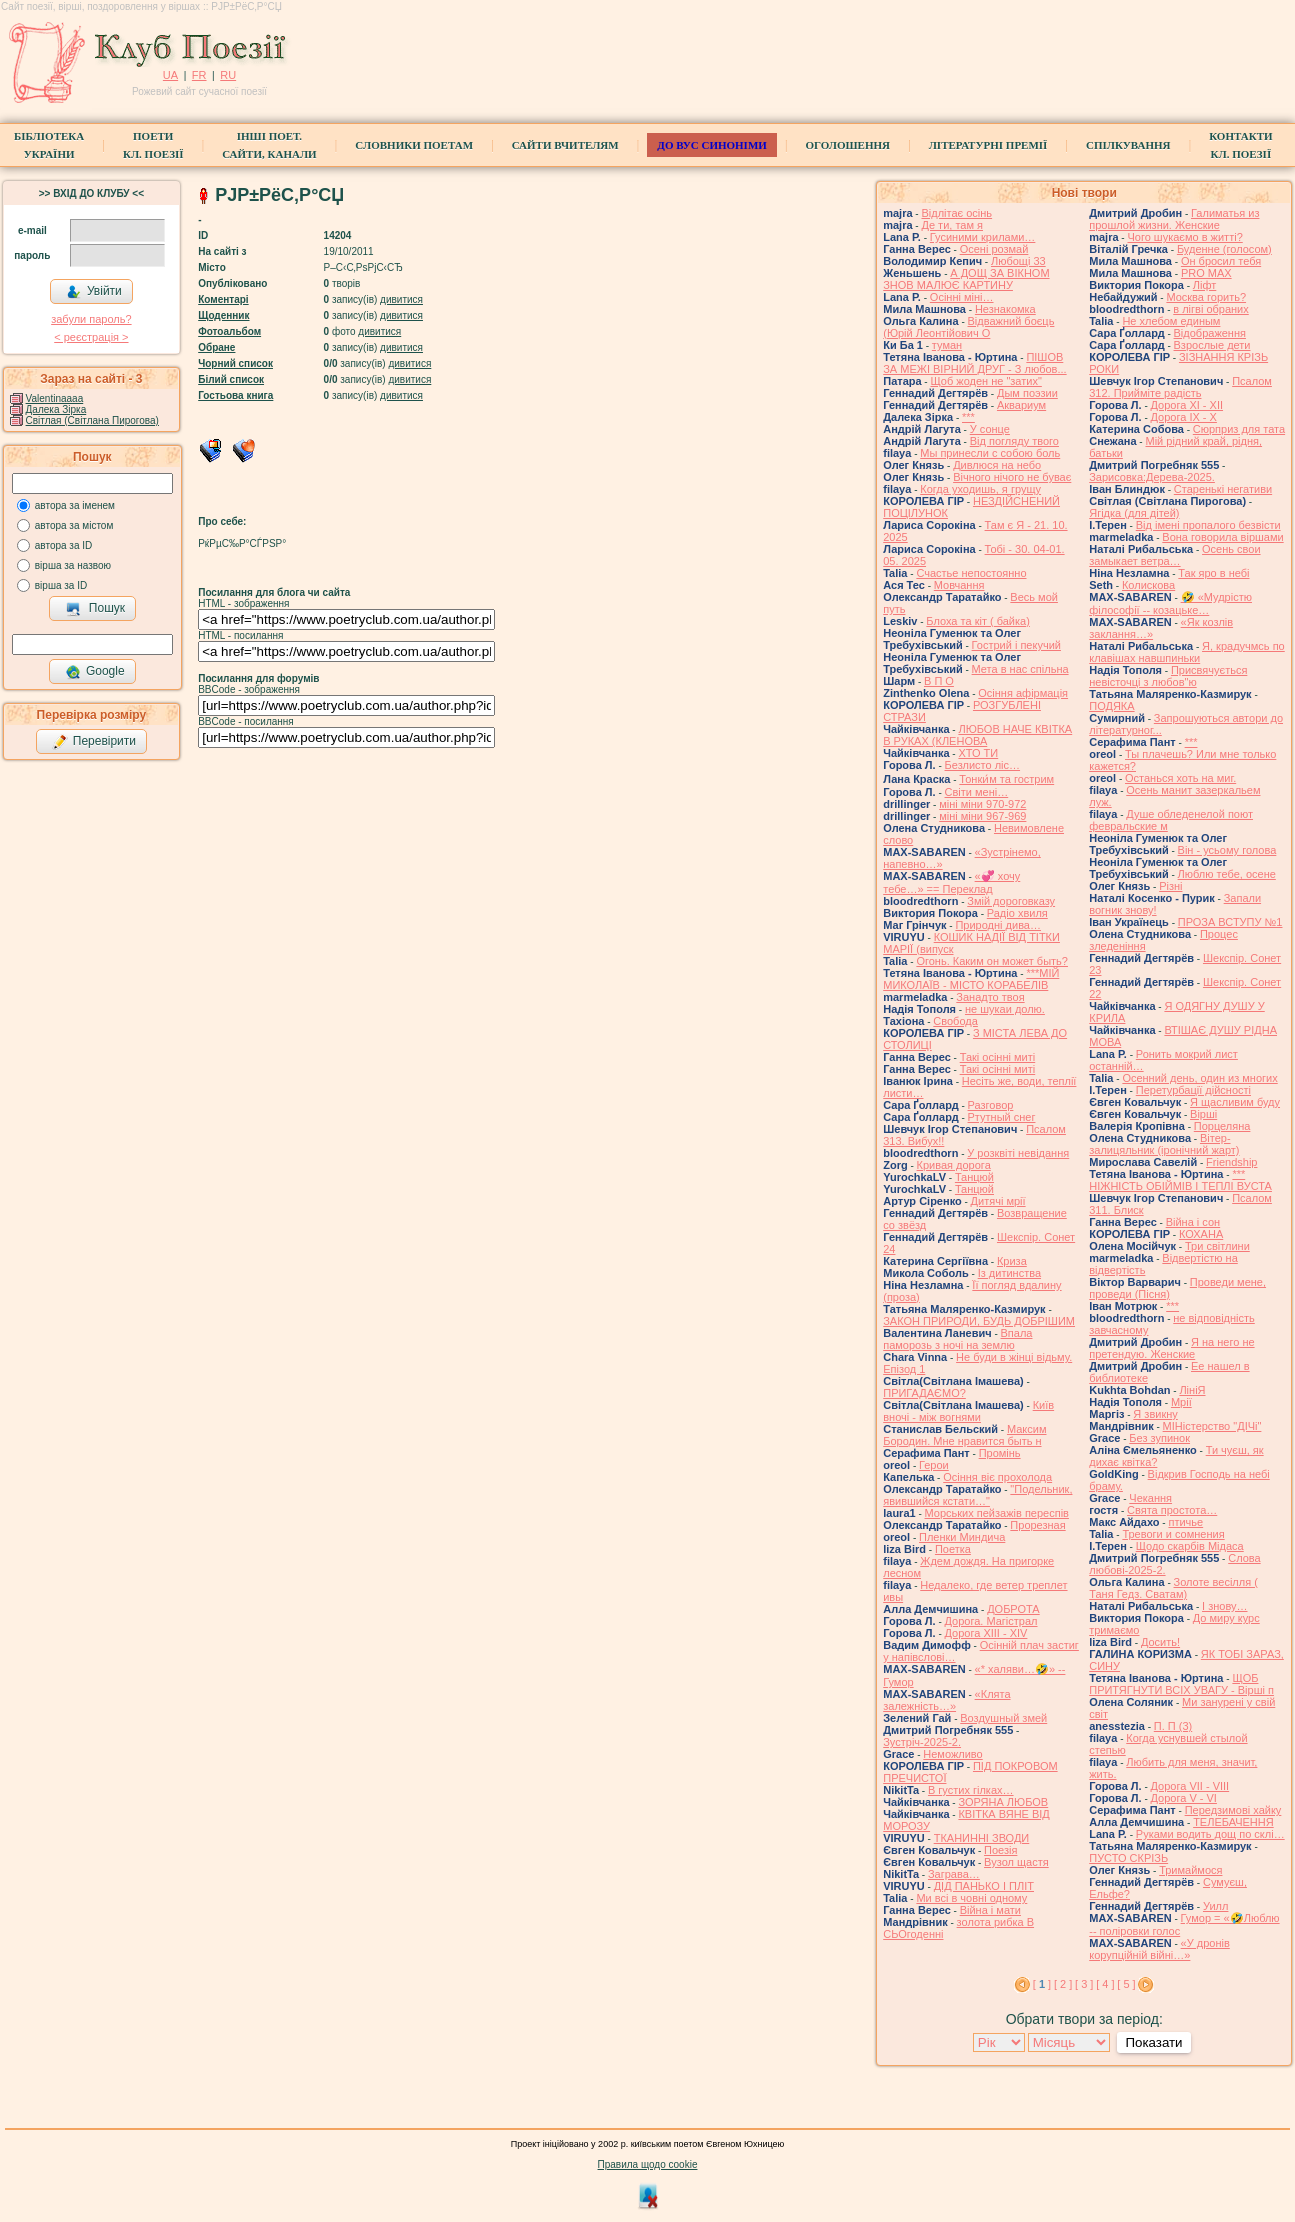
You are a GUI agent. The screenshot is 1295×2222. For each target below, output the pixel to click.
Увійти (94, 292)
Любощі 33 (1018, 261)
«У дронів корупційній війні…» (1159, 1949)
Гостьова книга (235, 395)
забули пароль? (91, 319)
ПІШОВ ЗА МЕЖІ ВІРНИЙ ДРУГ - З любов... (974, 363)
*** (968, 417)
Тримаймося (1190, 1870)
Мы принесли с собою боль (990, 453)
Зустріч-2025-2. (922, 1742)
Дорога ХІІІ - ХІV (986, 1633)
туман (947, 345)
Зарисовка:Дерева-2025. (1152, 477)
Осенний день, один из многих (1199, 1078)
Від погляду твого (1014, 441)
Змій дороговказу (1011, 901)
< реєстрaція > (91, 337)
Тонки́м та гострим (1006, 779)
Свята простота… (1172, 1510)
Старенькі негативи (1223, 489)
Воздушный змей (1003, 1718)
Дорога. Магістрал (991, 1621)
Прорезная (1037, 1525)
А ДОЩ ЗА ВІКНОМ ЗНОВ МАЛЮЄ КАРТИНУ (966, 279)
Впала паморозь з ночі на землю (957, 1339)
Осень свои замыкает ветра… (1174, 555)
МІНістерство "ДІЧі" (1212, 1426)
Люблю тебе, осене (1227, 874)
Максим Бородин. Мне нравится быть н (964, 1435)
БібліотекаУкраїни (49, 145)
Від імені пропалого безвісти (1208, 525)
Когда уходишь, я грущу (980, 489)
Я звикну (1155, 1414)
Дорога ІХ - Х (1184, 417)
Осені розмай (994, 249)
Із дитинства (1009, 1273)
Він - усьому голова (1227, 850)
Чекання (1150, 1498)
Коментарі (223, 299)
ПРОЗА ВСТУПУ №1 (1230, 922)
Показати (1153, 2042)
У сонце (990, 429)
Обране (216, 347)
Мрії (1181, 1402)
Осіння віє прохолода (997, 1477)
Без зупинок (1159, 1438)
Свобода (955, 1021)
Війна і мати (990, 1910)
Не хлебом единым (1171, 321)
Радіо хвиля (1017, 913)
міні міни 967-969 (982, 816)
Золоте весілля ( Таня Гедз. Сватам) (1173, 1588)
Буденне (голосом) (1224, 249)
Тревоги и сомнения (1173, 1534)
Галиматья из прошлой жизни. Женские (1174, 219)
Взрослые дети (1212, 345)
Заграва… (954, 1874)
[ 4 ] (1105, 1984)
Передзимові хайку (1233, 1810)
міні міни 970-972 (982, 804)
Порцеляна (1222, 1126)
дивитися (401, 299)
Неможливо (952, 1754)
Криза (1012, 1261)
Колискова (1148, 585)
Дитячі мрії (998, 1201)
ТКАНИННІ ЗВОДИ (982, 1838)
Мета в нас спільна (1020, 669)
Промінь (1000, 1453)
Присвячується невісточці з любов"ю (1168, 676)
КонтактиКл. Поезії (1240, 145)
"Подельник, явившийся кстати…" (977, 1495)
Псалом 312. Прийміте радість (1180, 387)
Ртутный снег (1002, 1117)
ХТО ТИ (978, 753)
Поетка (953, 1549)
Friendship (1231, 1162)
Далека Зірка (56, 409)
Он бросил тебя (1221, 261)
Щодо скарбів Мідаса (1190, 1546)
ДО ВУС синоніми (711, 145)
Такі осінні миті (998, 1057)
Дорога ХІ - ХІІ (1187, 405)
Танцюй (974, 1177)
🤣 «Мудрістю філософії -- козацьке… (1170, 603)
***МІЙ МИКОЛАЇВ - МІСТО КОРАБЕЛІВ (971, 979)
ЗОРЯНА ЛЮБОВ (1003, 1802)
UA (170, 75)
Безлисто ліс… (983, 765)
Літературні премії (988, 145)
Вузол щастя (1016, 1862)
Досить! (1160, 1642)
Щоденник (223, 315)
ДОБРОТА (1013, 1609)
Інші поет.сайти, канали (269, 145)
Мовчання (959, 585)
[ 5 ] (1126, 1984)
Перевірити (94, 742)
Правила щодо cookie (648, 2164)
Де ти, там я (952, 225)
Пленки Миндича (962, 1537)
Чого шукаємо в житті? (1184, 237)
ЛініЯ (1192, 1390)
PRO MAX (1206, 273)
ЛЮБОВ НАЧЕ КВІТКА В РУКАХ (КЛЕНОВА (977, 735)
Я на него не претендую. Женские (1171, 1348)
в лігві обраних (1211, 309)
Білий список (231, 379)
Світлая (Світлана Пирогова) (92, 420)
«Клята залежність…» (946, 1700)
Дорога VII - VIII (1190, 1786)
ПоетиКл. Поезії (153, 145)
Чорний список (235, 363)
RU (228, 75)
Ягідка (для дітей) (1134, 513)
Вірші (1203, 1114)
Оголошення (848, 145)
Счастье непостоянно (971, 573)
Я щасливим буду (1235, 1102)
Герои (934, 1465)
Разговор (991, 1105)
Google (95, 672)
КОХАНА (1201, 1234)
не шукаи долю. (1005, 1009)
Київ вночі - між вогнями (968, 1411)
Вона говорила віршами (1222, 537)
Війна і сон (1193, 1222)
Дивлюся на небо (997, 465)
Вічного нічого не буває (1012, 477)
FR (199, 75)
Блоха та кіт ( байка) (978, 621)
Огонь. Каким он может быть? (992, 961)
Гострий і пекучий (1016, 645)
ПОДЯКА (1111, 706)
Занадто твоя (990, 997)
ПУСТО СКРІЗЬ (1128, 1858)
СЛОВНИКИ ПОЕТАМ (414, 145)
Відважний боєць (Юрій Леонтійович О (968, 327)
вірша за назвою (73, 565)
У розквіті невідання (1018, 1153)
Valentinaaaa (55, 398)
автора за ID (64, 545)
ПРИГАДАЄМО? (924, 1393)
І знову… (1224, 1606)
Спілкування (1128, 145)
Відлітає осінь (956, 213)
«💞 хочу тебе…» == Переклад (951, 882)
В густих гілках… (971, 1790)
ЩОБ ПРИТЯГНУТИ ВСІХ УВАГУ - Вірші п (1181, 1684)
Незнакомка (1005, 309)
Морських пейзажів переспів (997, 1513)
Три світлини (1217, 1246)
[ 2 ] (1063, 1984)
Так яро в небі (1213, 573)
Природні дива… (998, 925)
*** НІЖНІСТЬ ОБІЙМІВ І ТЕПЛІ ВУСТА (1180, 1180)
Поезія (1000, 1850)
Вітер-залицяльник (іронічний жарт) (1164, 1144)
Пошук (95, 609)
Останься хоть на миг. (1180, 778)
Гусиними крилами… (983, 237)
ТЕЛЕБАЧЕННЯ (1233, 1822)
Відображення (1210, 333)
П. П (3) (1173, 1726)
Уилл (1215, 1906)
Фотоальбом (229, 331)
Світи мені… (977, 792)
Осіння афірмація (1023, 693)
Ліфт (1205, 285)
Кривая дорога (954, 1165)
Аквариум (1021, 405)
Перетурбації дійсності (1193, 1090)
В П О (939, 681)
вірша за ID (61, 585)
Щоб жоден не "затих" (985, 381)
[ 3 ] (1084, 1984)
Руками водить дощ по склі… (1210, 1834)
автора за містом (74, 525)
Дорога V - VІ (1184, 1798)
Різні (1170, 886)
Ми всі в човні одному (971, 1898)
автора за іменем (75, 505)
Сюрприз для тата (1239, 429)
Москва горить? (1206, 297)
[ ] (1042, 1984)
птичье (1185, 1522)
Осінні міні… (962, 297)
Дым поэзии (1027, 393)
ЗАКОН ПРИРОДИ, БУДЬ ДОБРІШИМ (979, 1321)
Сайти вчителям (565, 145)
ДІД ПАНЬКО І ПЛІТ (984, 1886)
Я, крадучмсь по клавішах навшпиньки (1187, 652)
